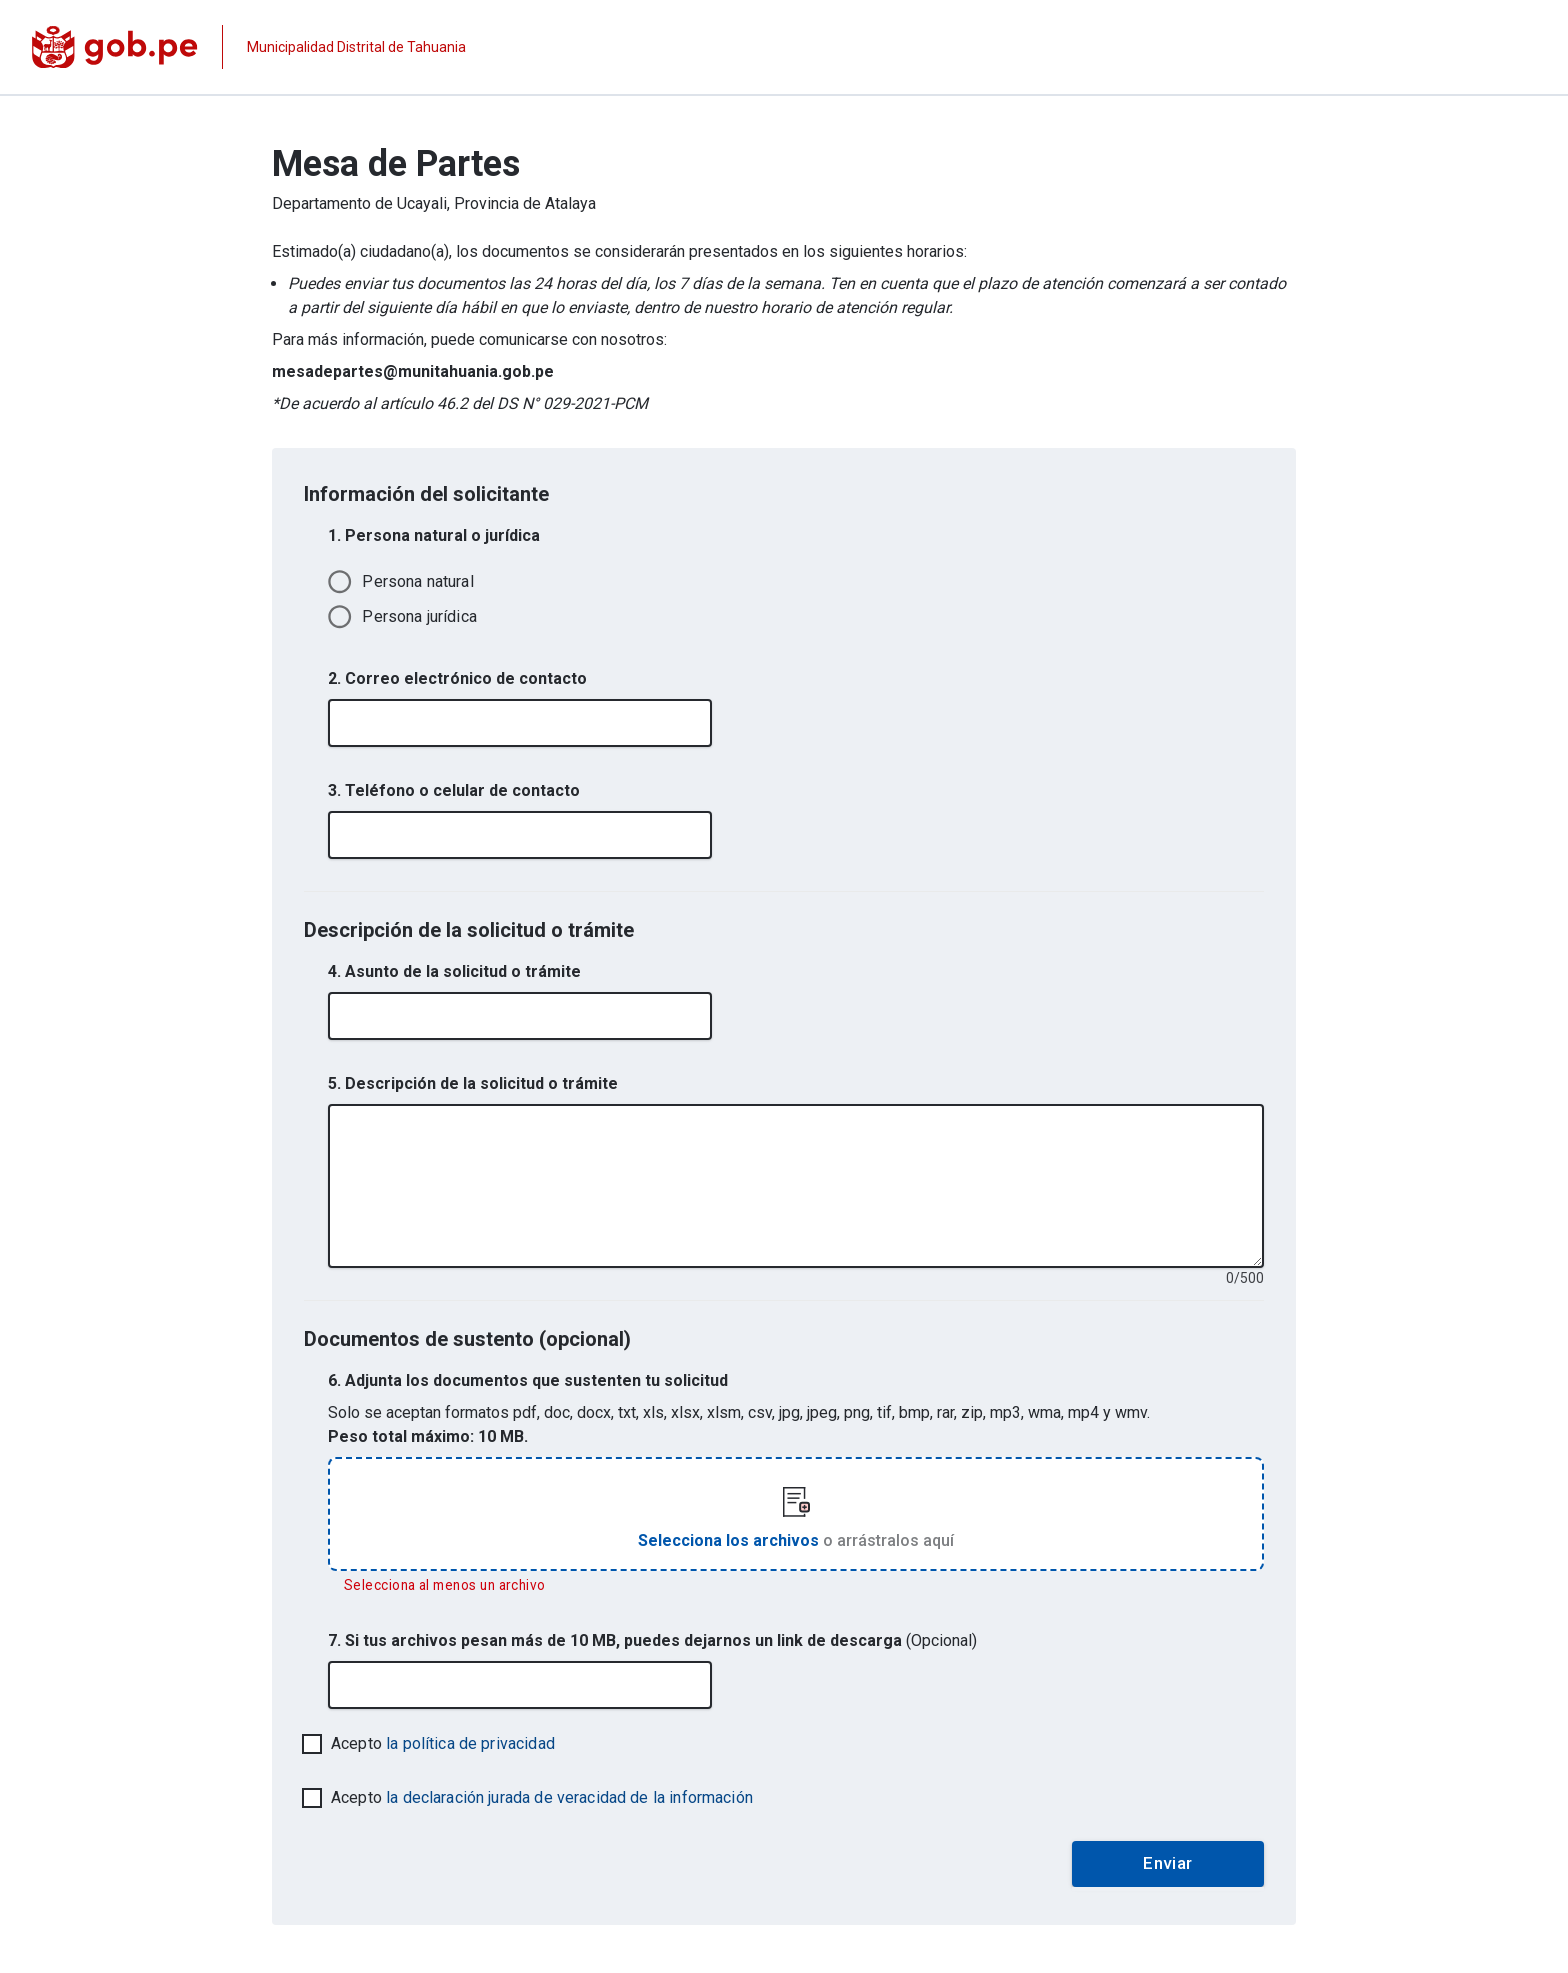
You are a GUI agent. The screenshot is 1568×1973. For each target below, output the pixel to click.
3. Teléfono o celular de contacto (454, 790)
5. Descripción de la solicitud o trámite (473, 1083)
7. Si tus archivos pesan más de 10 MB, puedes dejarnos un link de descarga (652, 1640)
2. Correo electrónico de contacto (457, 678)
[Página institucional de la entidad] (249, 47)
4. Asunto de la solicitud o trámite (454, 971)
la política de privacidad (470, 1743)
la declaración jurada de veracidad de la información (569, 1797)
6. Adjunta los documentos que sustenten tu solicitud (528, 1380)
